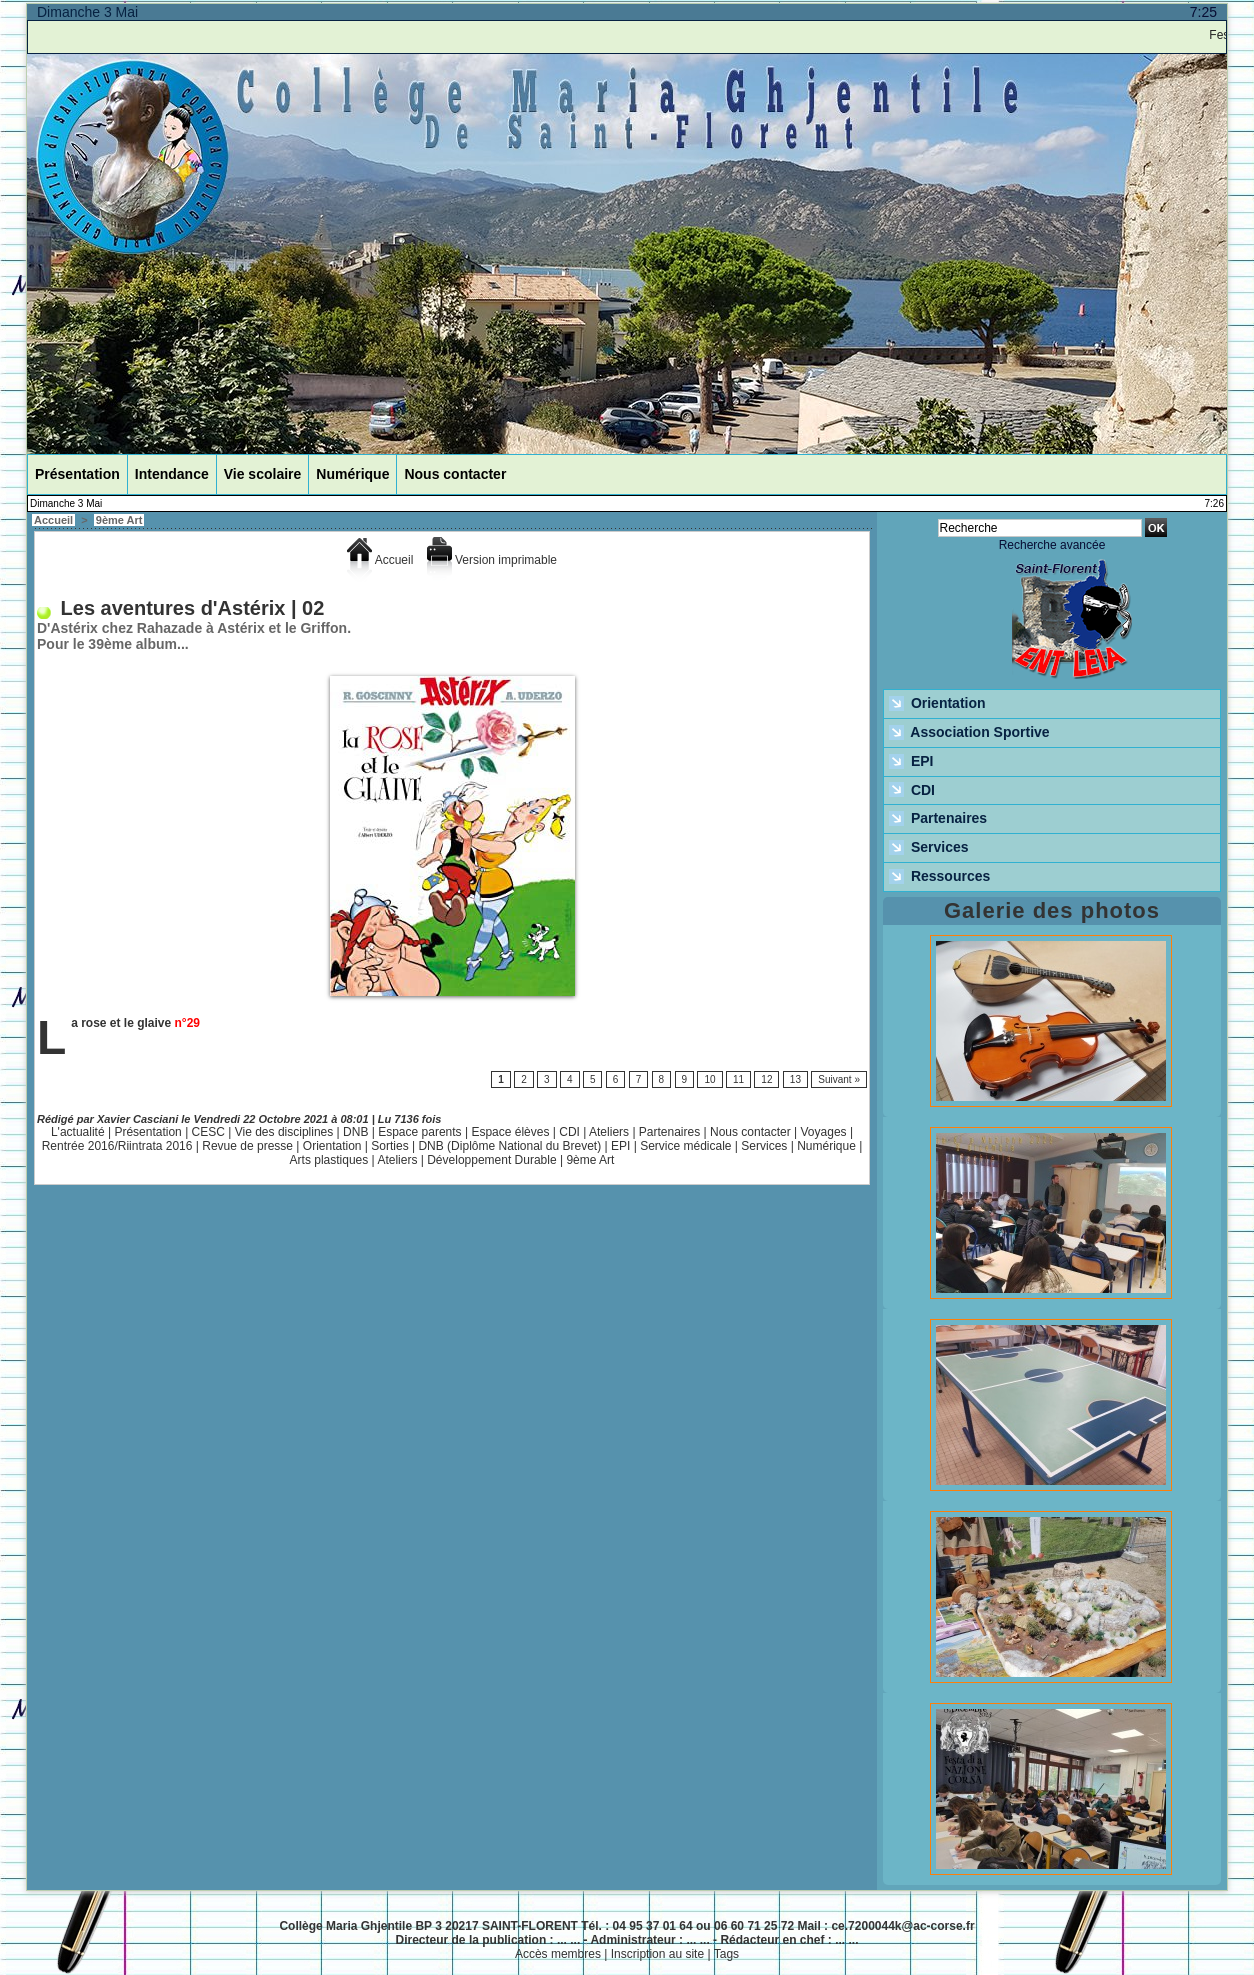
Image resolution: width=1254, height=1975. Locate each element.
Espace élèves (510, 1132)
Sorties (389, 1146)
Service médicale (685, 1146)
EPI (620, 1146)
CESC (208, 1132)
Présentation (77, 474)
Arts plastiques (329, 1160)
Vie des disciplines (284, 1132)
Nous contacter (455, 474)
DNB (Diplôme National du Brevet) (509, 1146)
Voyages (824, 1132)
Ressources (939, 877)
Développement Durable (491, 1160)
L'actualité (78, 1132)
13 (795, 1079)
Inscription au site (657, 1954)
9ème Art (119, 520)
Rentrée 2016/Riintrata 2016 (117, 1146)
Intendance (172, 474)
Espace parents (419, 1132)
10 (709, 1079)
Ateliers (609, 1132)
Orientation (332, 1146)
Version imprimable (492, 560)
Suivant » (839, 1079)
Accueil (53, 520)
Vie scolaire (263, 474)
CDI (569, 1132)
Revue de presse (247, 1146)
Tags (726, 1954)
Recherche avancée (1052, 545)
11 (738, 1079)
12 (766, 1079)
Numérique (352, 474)
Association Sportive (969, 733)
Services (764, 1146)
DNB (355, 1132)
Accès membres (558, 1954)
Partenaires (669, 1132)
